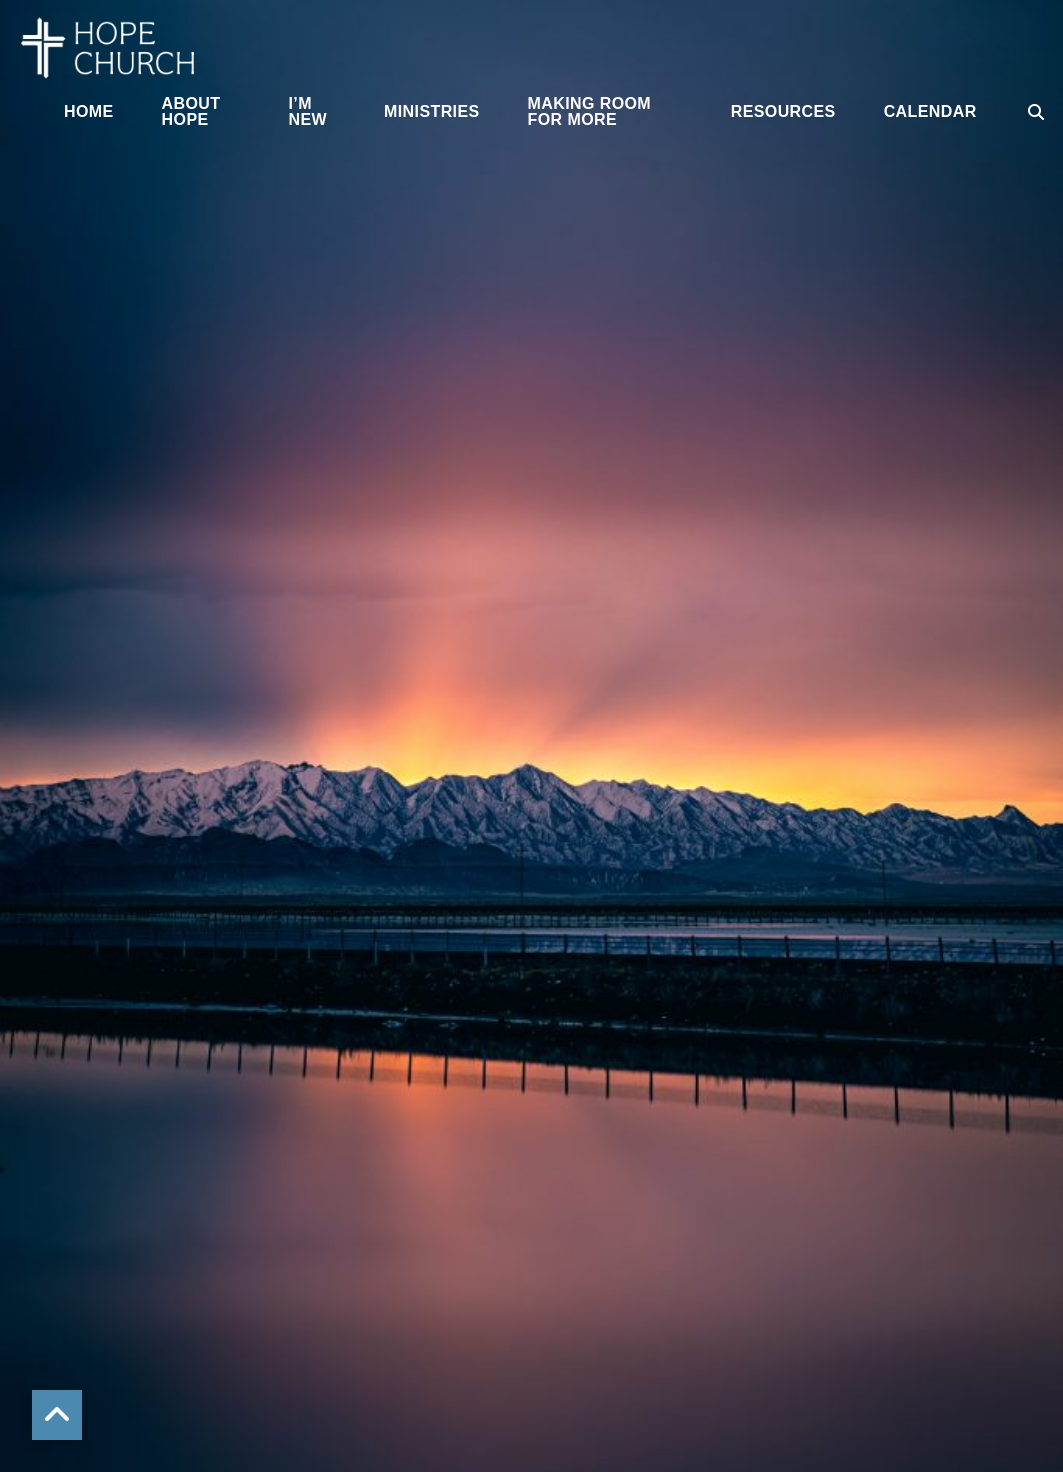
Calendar (930, 112)
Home (89, 112)
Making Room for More (590, 112)
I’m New (307, 112)
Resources (783, 112)
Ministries (432, 112)
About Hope (191, 112)
